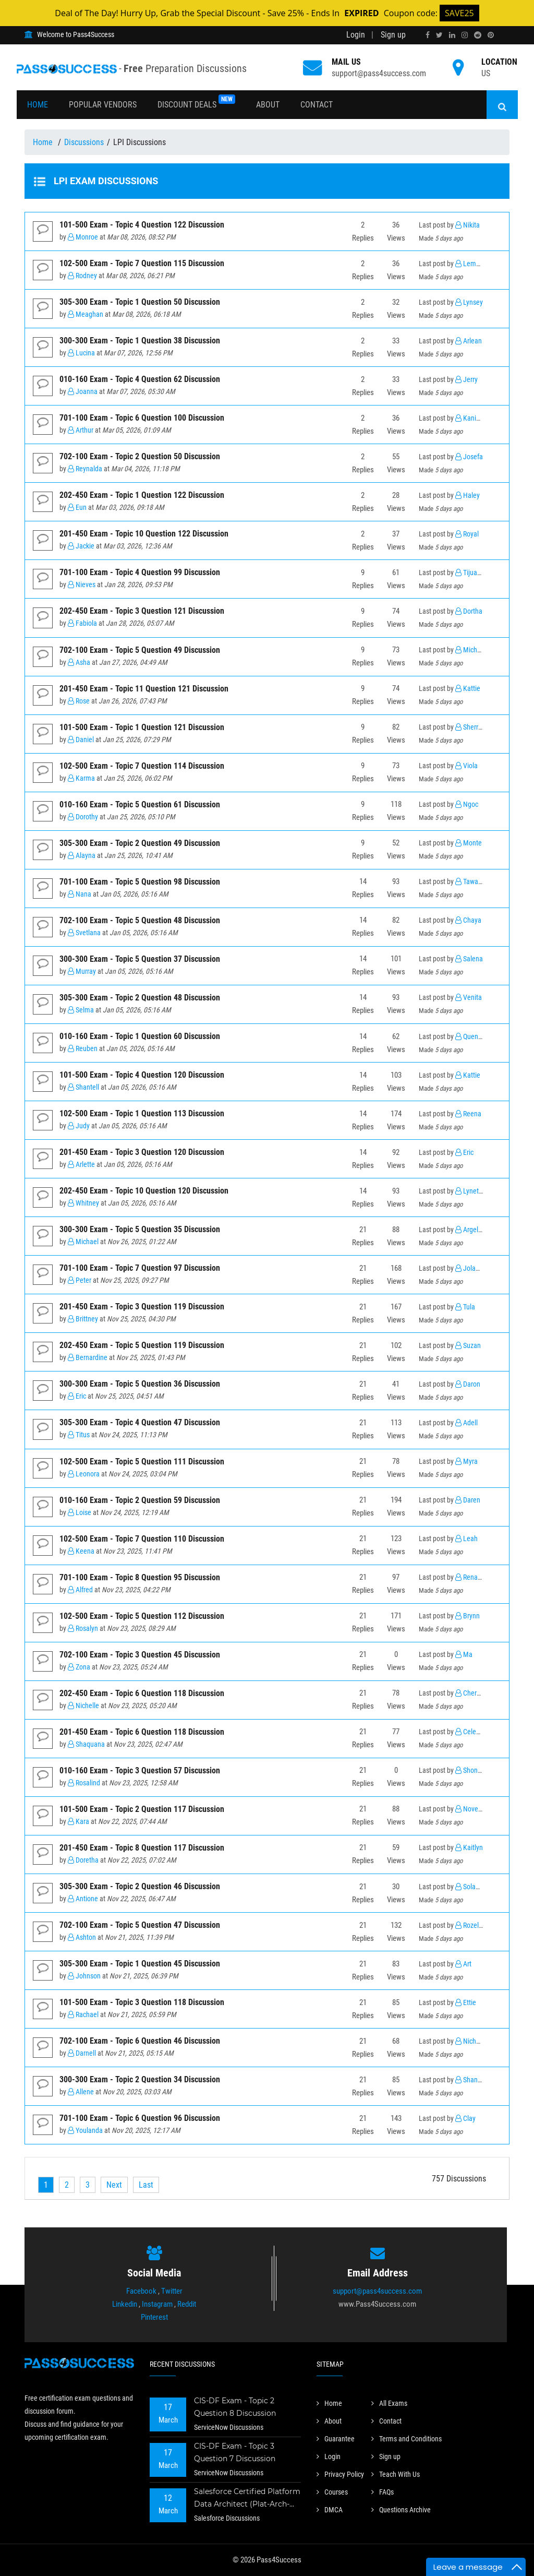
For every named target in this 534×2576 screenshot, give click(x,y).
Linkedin (124, 2304)
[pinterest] (491, 35)
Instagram (157, 2304)
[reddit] (477, 35)
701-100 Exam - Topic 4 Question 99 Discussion (139, 572)
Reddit (186, 2304)
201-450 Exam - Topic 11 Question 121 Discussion (143, 689)
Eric (464, 1152)
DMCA (330, 2510)
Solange (471, 1886)
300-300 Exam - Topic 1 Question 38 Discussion (139, 340)
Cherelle (471, 1693)
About (268, 105)
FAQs (382, 2492)
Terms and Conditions (406, 2439)
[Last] (146, 2185)
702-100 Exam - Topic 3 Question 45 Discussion (139, 1655)
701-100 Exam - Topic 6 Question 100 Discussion (141, 418)
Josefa (469, 456)
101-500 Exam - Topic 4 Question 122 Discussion (141, 225)
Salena (469, 959)
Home (37, 105)
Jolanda (471, 1268)
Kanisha (471, 418)
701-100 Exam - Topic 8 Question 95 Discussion (139, 1577)
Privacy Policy (340, 2474)
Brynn (467, 1616)
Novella (470, 1809)
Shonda (470, 1770)
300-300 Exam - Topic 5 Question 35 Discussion (139, 1229)
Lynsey (469, 302)
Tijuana (469, 572)
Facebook (141, 2291)
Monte (468, 843)
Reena (468, 1114)
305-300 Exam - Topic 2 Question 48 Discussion (139, 998)
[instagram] (465, 35)
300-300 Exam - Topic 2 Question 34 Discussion (139, 2079)
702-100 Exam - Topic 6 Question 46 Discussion (139, 2041)
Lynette (469, 1191)
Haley (467, 495)
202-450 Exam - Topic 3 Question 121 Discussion (141, 611)
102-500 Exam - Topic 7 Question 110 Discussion (141, 1539)
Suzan (468, 1345)
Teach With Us (395, 2474)
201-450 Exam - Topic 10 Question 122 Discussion (143, 534)
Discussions (84, 142)
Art (463, 1964)
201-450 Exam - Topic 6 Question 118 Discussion (141, 1732)
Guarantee (336, 2439)
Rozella (469, 1925)
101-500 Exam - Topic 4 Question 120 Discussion (141, 1075)
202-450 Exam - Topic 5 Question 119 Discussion (141, 1345)
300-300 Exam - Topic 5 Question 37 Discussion (139, 959)
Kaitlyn (469, 1847)
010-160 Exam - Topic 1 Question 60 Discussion (139, 1036)
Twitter (172, 2291)
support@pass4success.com (379, 73)
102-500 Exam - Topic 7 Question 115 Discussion (141, 263)
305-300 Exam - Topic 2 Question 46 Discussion (139, 1886)
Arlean (468, 341)
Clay (465, 2118)
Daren (467, 1500)
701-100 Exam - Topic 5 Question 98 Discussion (139, 882)
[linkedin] (452, 35)
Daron (467, 1384)
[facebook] (428, 35)
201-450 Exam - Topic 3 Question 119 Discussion (141, 1306)
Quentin (470, 1036)
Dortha (468, 611)
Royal (467, 534)
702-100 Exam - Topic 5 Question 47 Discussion (139, 1925)
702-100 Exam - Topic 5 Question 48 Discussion (139, 920)
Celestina (472, 1731)
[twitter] (439, 35)
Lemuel (470, 263)
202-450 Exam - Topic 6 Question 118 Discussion (141, 1693)
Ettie (465, 2002)
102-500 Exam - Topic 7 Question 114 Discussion (141, 766)
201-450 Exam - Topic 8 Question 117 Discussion (141, 1848)
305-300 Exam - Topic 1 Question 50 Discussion (139, 302)
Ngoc (466, 804)
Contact (316, 105)
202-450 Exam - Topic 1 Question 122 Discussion (141, 495)
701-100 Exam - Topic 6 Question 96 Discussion (139, 2118)
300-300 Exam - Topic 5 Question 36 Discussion (139, 1384)
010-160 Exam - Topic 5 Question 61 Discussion (139, 804)
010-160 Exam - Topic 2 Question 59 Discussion (139, 1500)
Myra (466, 1461)
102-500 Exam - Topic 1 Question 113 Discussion (141, 1113)
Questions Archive (401, 2510)
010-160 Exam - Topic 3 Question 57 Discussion (139, 1770)
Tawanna (472, 881)
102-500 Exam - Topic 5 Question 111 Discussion (141, 1461)
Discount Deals (196, 102)
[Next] (114, 2185)
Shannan (472, 2080)
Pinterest (154, 2317)
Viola (466, 765)
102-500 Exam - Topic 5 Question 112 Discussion (141, 1616)
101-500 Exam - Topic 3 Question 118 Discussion (141, 2002)
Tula (465, 1307)
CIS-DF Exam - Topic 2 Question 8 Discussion (235, 2407)
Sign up (393, 35)
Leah (466, 1538)
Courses (332, 2492)
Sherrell (470, 727)
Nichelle (471, 2041)
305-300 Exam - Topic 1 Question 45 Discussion (139, 1964)
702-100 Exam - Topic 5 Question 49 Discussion (139, 650)
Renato (469, 1577)
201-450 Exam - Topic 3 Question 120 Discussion (141, 1152)
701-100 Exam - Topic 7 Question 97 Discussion (139, 1268)
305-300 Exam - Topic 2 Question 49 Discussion (139, 843)
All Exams (389, 2403)
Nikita (467, 225)
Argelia (469, 1229)
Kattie (467, 688)
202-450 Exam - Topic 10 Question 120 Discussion (143, 1191)
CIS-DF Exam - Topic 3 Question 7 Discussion (234, 2452)
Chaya (468, 920)
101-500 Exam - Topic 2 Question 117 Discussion (141, 1809)
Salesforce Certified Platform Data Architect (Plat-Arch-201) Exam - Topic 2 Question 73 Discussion (247, 2499)
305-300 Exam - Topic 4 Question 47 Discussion (139, 1422)
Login (355, 35)
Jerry (466, 379)
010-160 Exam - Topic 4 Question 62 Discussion (139, 379)
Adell (466, 1422)
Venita (468, 997)
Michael (470, 650)
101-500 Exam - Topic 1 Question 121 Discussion (141, 727)
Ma (463, 1654)
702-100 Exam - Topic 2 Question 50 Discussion (139, 456)
